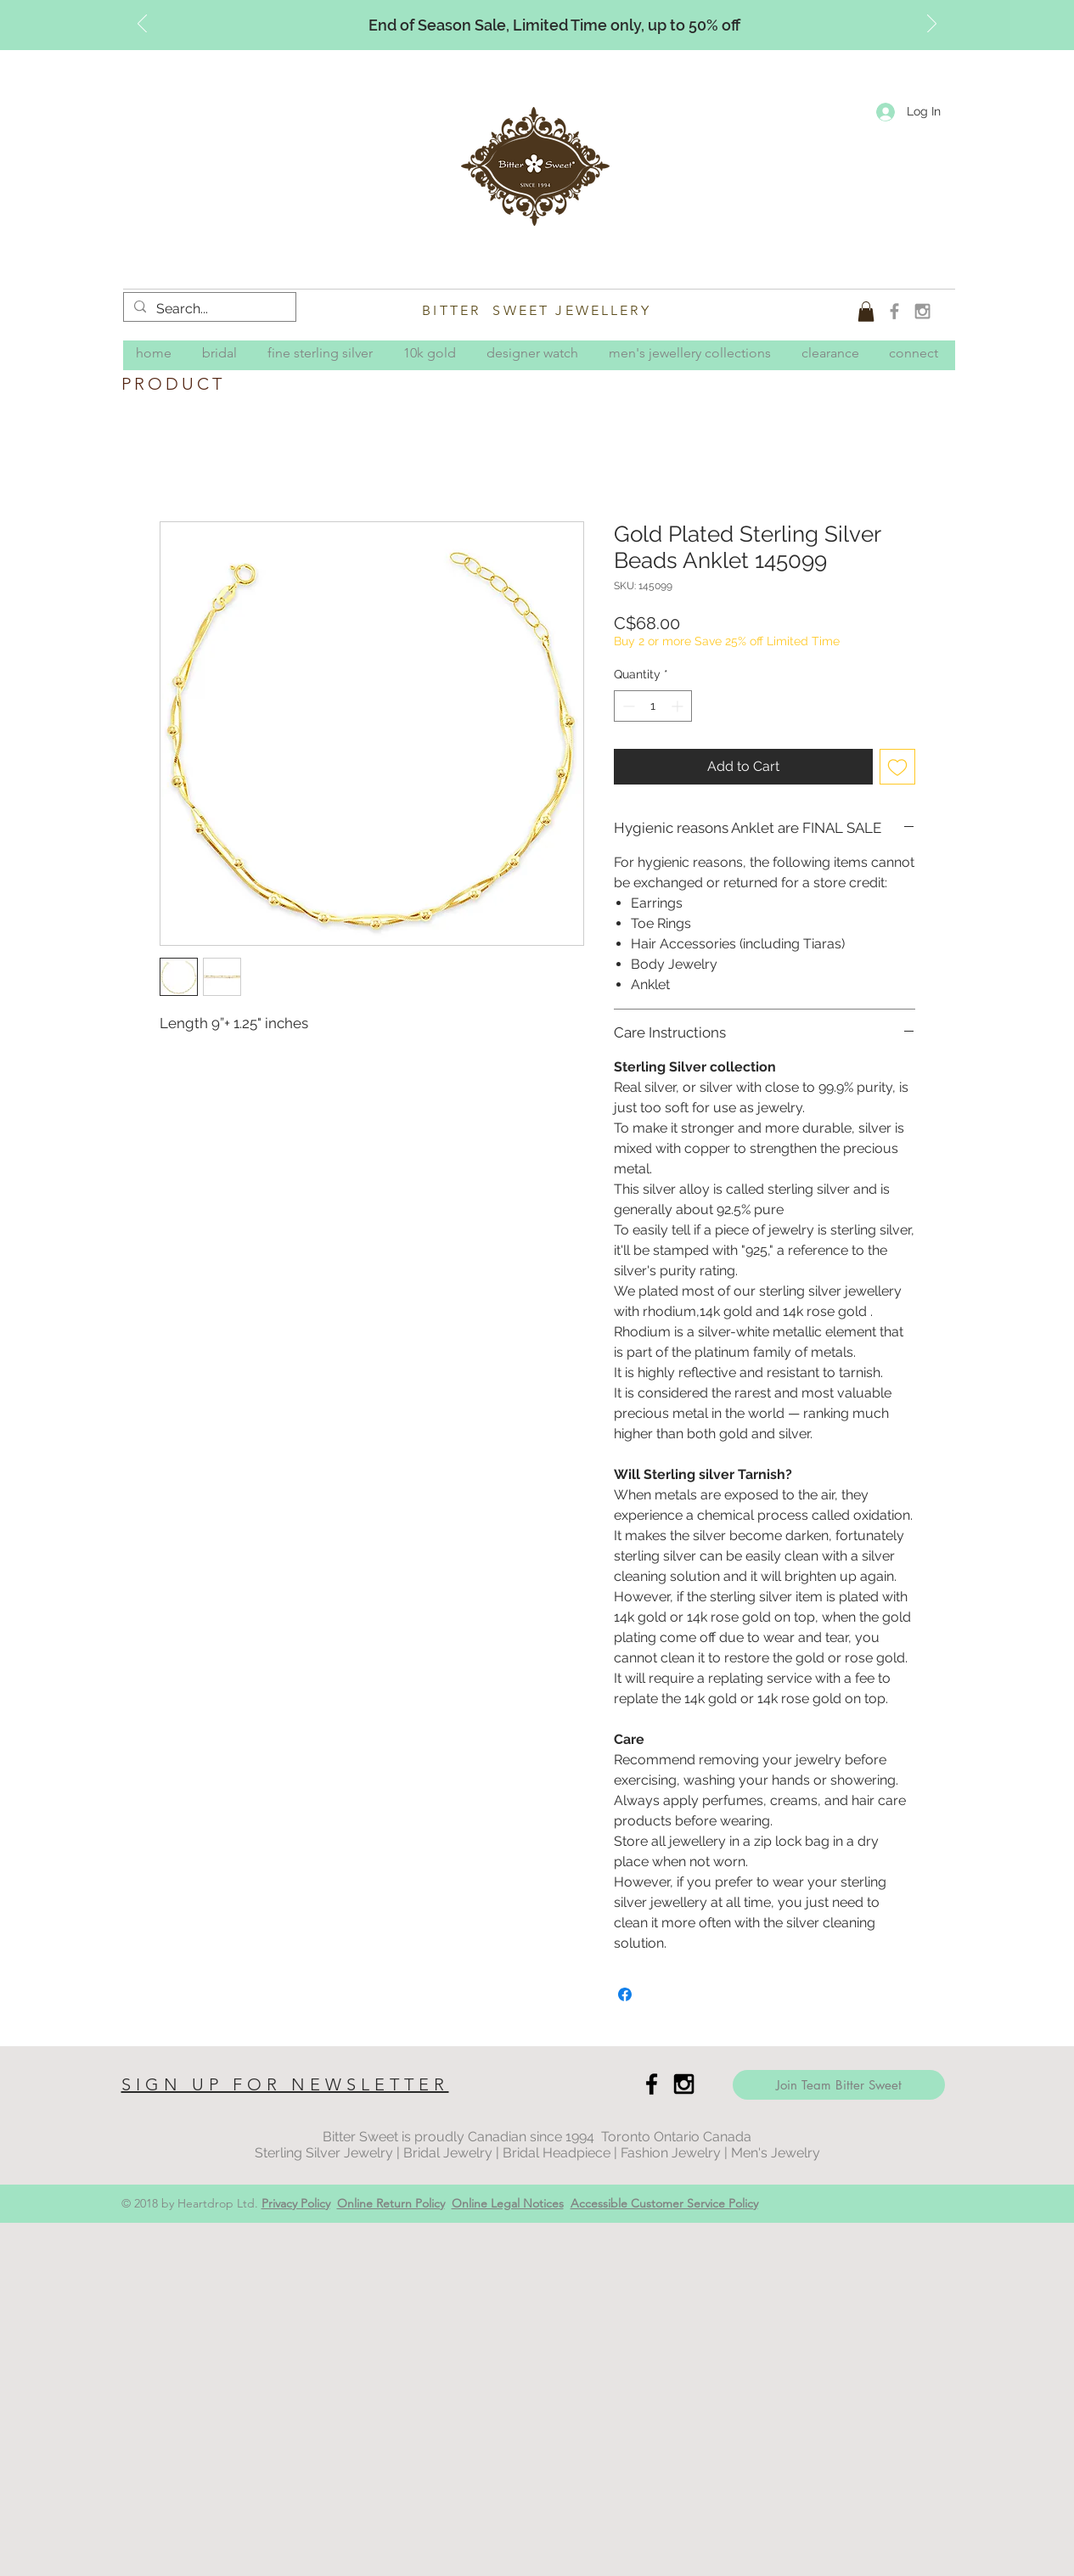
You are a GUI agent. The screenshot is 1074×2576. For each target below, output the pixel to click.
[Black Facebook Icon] (652, 2084)
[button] (866, 311)
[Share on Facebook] (625, 1994)
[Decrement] (627, 706)
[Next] (931, 24)
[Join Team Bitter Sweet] (839, 2085)
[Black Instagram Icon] (684, 2084)
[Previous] (142, 24)
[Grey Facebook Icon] (894, 311)
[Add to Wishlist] (897, 767)
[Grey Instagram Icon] (922, 311)
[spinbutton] (653, 706)
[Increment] (678, 706)
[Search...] (208, 309)
